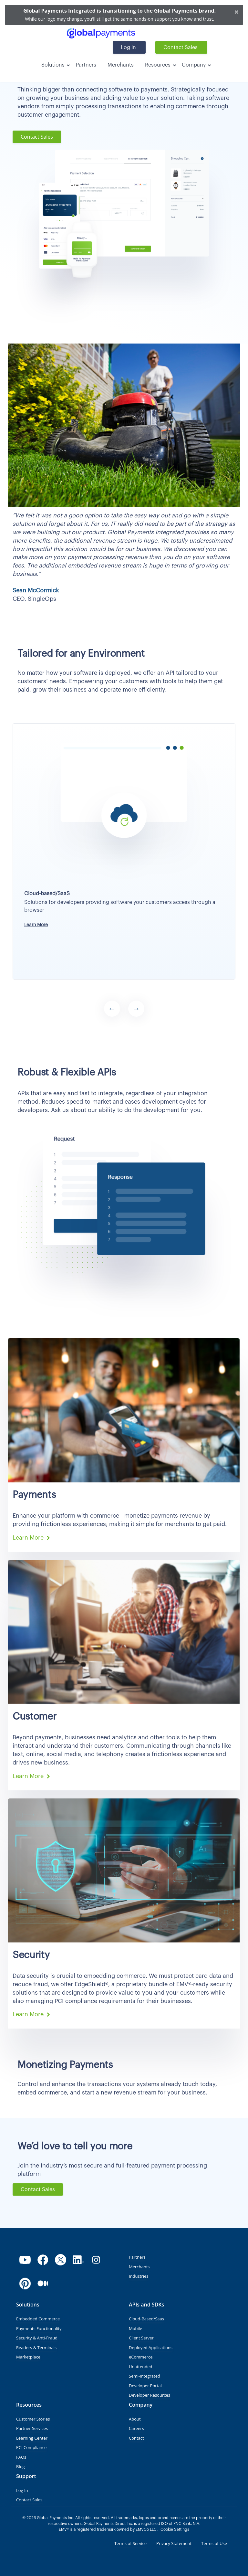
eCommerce (141, 2357)
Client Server (141, 2338)
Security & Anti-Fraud (36, 2338)
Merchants (121, 65)
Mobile (135, 2328)
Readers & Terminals (36, 2347)
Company (194, 65)
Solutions (53, 65)
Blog (20, 2466)
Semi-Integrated (144, 2376)
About (135, 2419)
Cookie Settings (174, 2529)
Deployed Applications (150, 2347)
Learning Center (31, 2438)
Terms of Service (130, 2543)
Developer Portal (145, 2386)
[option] (124, 847)
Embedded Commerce (38, 2319)
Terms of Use (214, 2543)
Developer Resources (149, 2395)
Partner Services (32, 2428)
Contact (136, 2438)
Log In (128, 47)
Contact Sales (180, 47)
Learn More (36, 925)
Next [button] (136, 1009)
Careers (136, 2428)
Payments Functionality (39, 2328)
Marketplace (28, 2357)
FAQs (21, 2457)
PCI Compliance (31, 2447)
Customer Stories (33, 2419)
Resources (157, 65)
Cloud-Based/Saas (146, 2319)
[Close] (236, 11)
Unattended (140, 2366)
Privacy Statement (173, 2543)
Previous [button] (112, 1009)
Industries (138, 2276)
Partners (86, 65)
